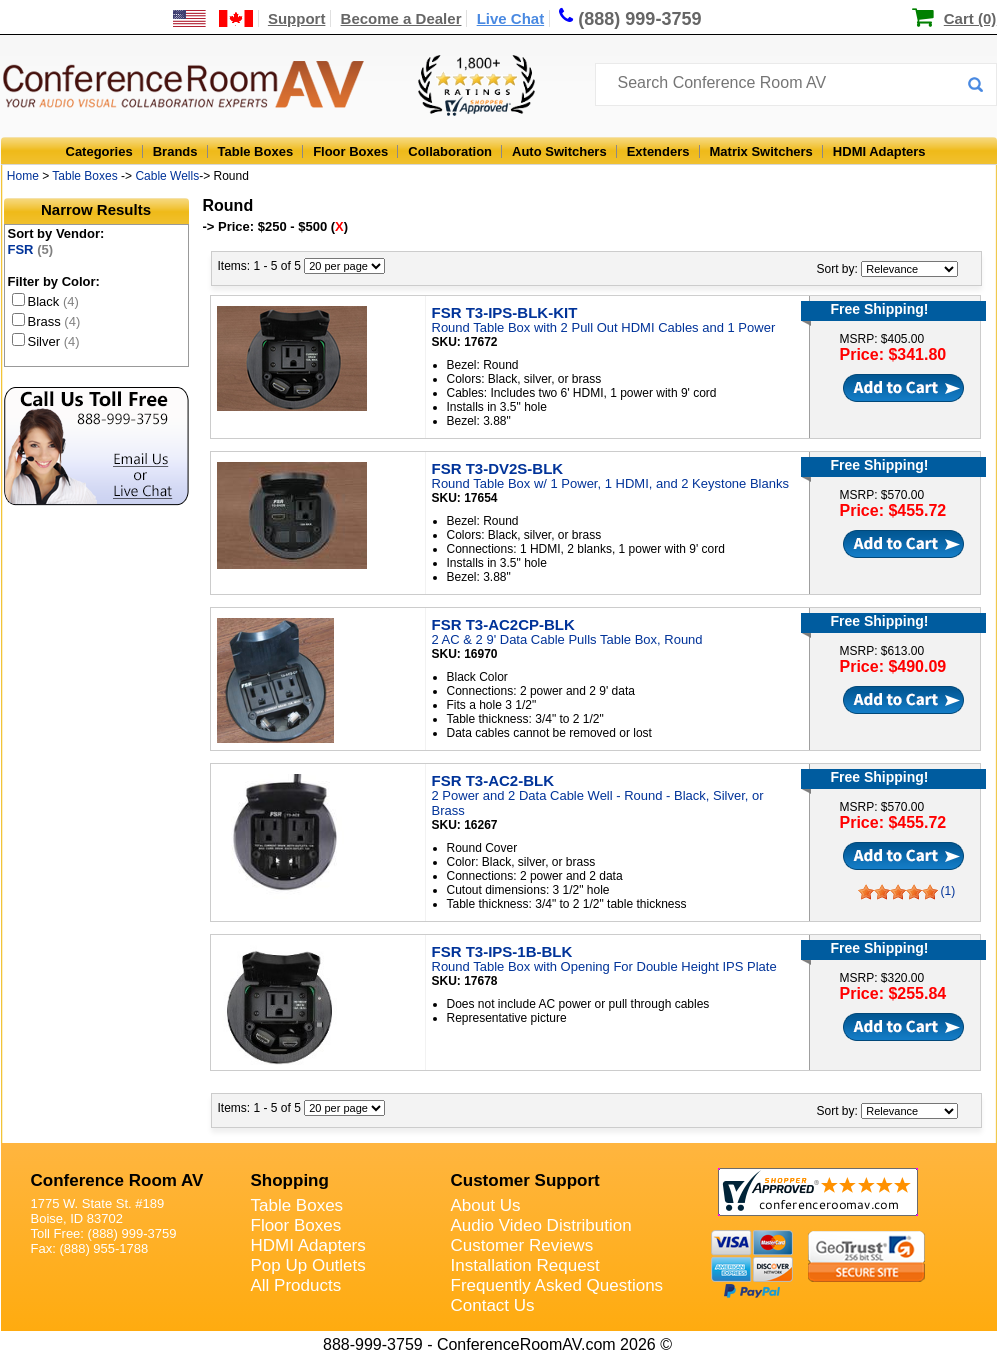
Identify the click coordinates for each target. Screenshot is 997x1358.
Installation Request (525, 1265)
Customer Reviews (522, 1245)
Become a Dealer (401, 18)
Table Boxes (256, 151)
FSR (31, 249)
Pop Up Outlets (308, 1265)
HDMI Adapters (879, 151)
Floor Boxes (350, 151)
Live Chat (511, 18)
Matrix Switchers (761, 151)
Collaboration (450, 151)
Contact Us (493, 1305)
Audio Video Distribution (541, 1225)
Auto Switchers (559, 151)
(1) (948, 891)
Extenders (658, 151)
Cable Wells (167, 176)
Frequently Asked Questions (557, 1285)
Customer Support (525, 1180)
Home (23, 176)
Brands (175, 151)
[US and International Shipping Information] (213, 18)
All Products (296, 1285)
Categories (99, 151)
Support (297, 18)
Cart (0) (970, 18)
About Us (486, 1205)
